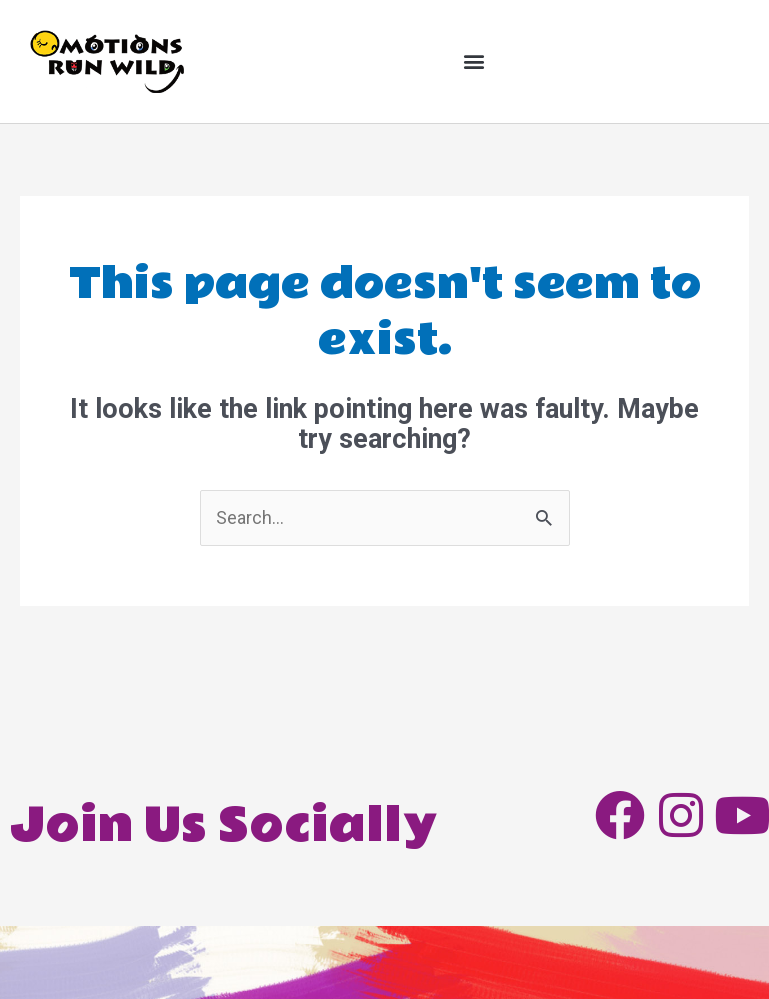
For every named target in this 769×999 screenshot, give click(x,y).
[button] (474, 61)
